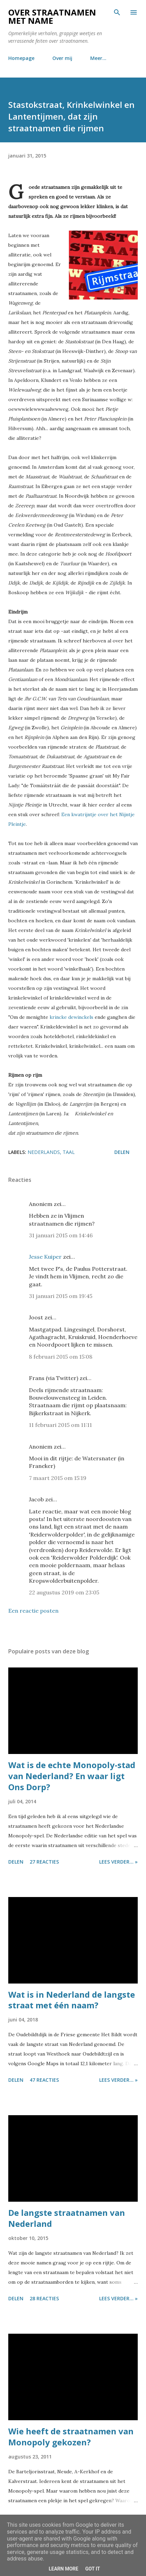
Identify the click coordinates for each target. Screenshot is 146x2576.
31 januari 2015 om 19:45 (60, 1295)
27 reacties (44, 1861)
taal (69, 1152)
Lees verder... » (118, 1861)
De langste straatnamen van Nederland (66, 2218)
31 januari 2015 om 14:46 (61, 1235)
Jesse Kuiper (45, 1256)
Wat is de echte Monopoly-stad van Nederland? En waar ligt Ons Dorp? (71, 1776)
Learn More (63, 2569)
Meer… (98, 58)
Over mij (62, 58)
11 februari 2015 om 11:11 (60, 1424)
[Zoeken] (117, 12)
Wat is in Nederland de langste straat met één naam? (71, 2000)
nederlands (44, 1152)
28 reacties (44, 2298)
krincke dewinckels (71, 1017)
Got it (92, 2569)
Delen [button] (121, 1152)
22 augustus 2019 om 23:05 (64, 1592)
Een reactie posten (33, 1610)
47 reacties (44, 2080)
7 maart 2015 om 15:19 (57, 1477)
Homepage (21, 58)
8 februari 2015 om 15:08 (60, 1356)
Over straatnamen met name (52, 16)
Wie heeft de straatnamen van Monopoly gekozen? (71, 2436)
